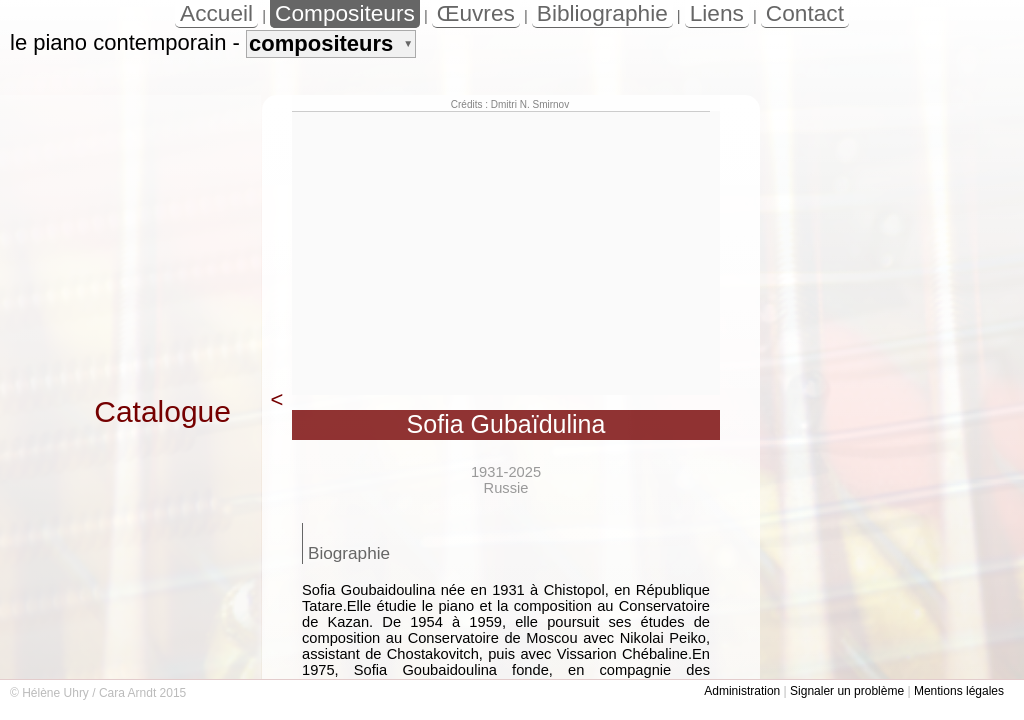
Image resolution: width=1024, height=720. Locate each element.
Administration (742, 691)
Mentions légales (959, 691)
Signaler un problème (847, 691)
